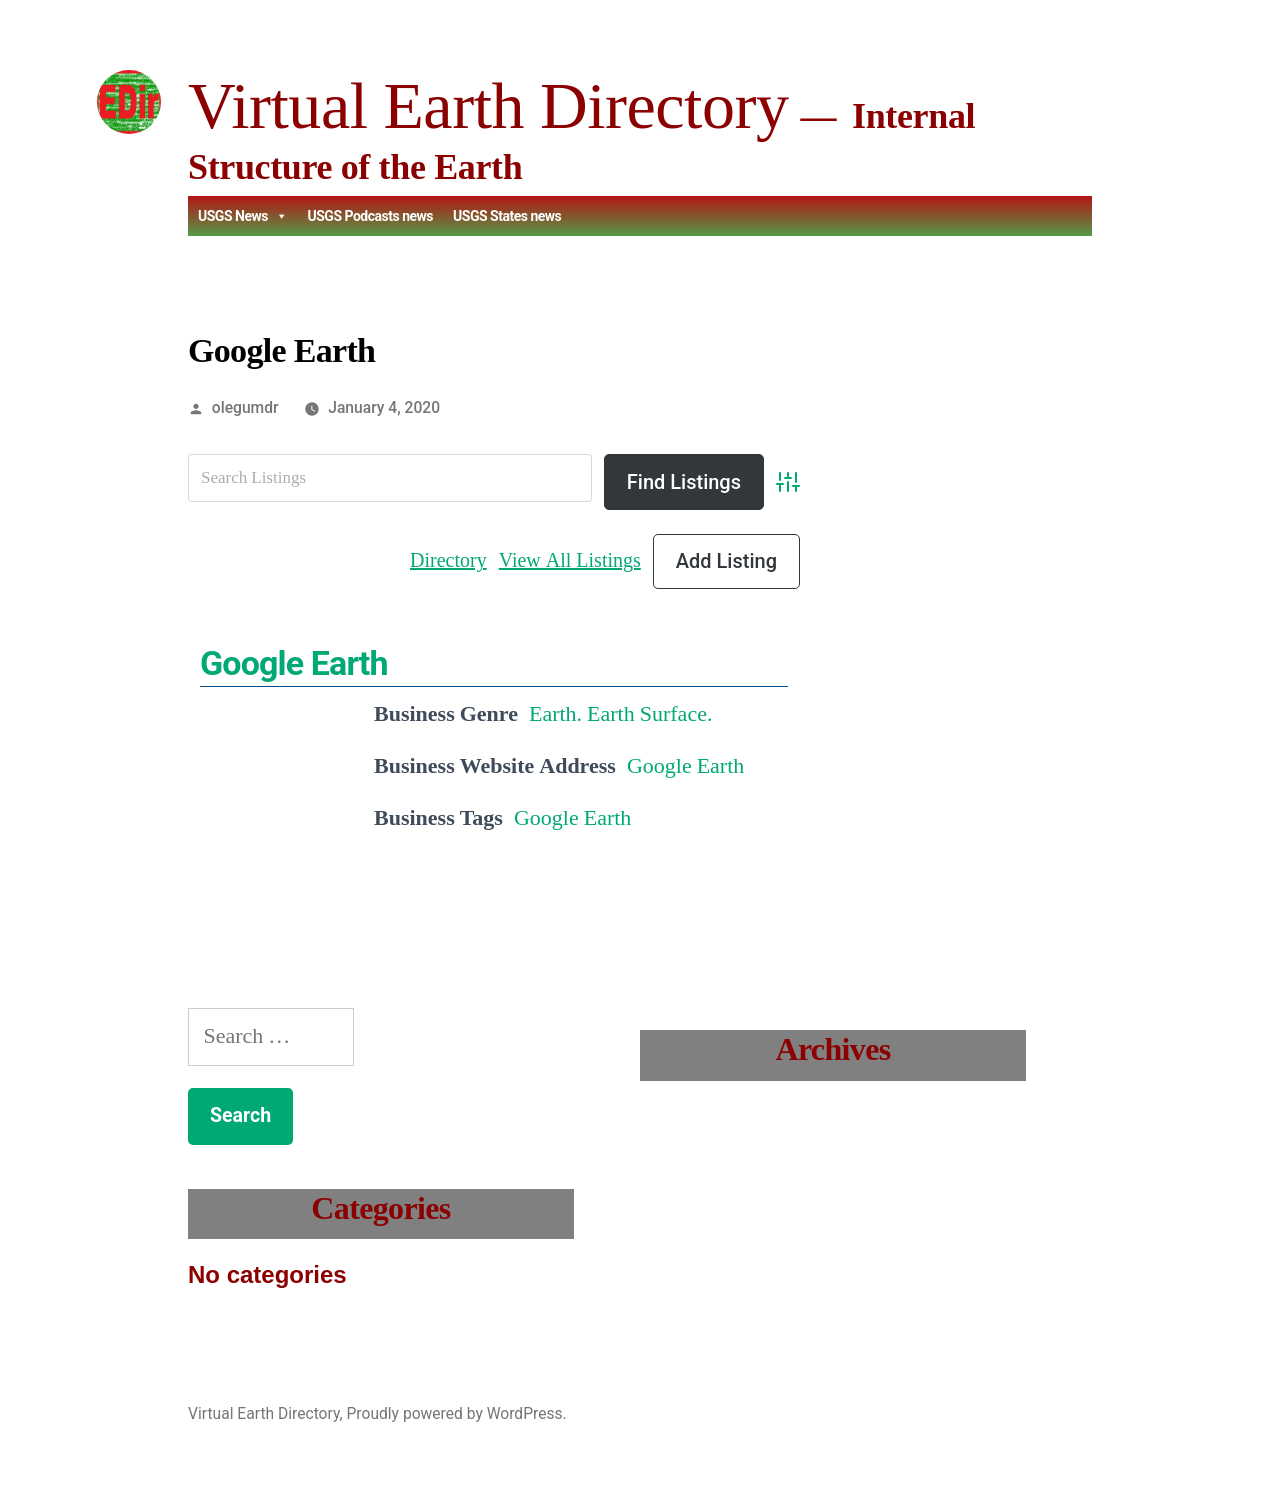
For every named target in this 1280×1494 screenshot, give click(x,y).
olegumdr (245, 407)
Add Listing (726, 561)
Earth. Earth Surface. (620, 714)
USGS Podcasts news (370, 216)
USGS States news (507, 216)
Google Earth (294, 663)
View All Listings (570, 560)
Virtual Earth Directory (488, 105)
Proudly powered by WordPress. (456, 1413)
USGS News (242, 216)
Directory (448, 560)
